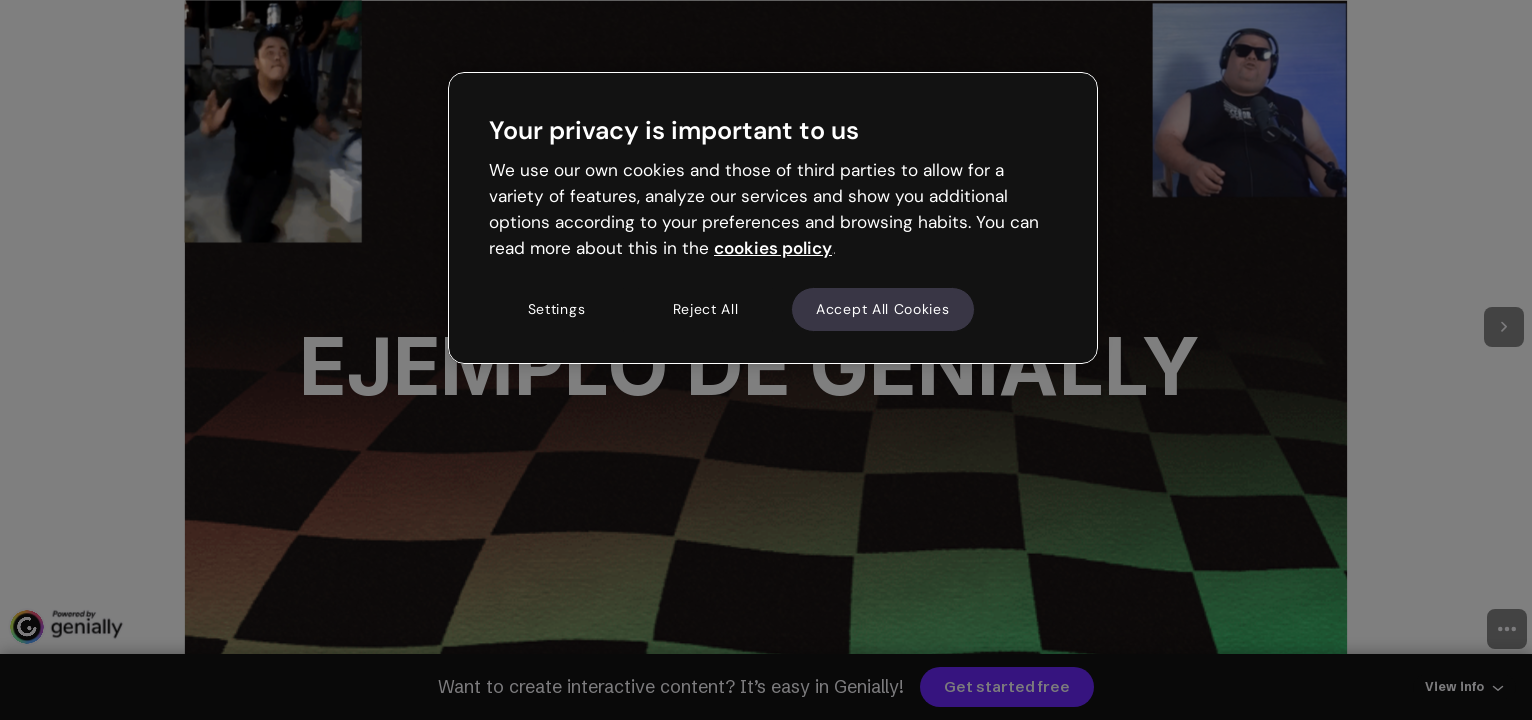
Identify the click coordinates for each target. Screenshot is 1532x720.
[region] (773, 218)
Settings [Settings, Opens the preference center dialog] (557, 309)
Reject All (706, 309)
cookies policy (773, 248)
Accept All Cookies (883, 309)
